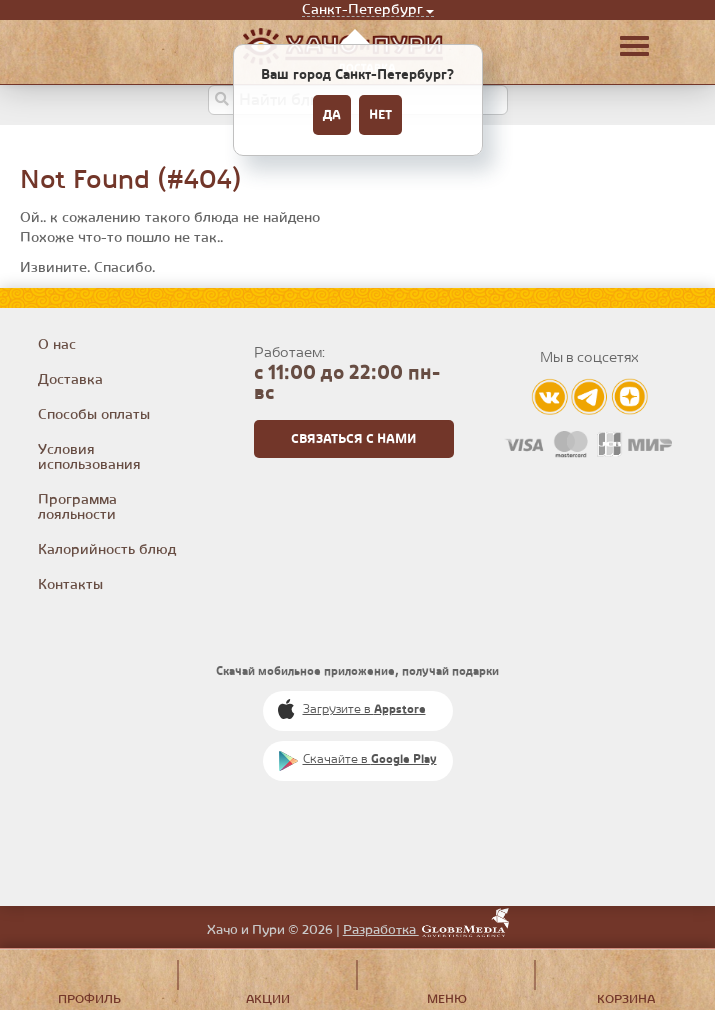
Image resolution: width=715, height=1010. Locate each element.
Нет (380, 115)
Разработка (426, 930)
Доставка (70, 380)
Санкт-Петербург (362, 10)
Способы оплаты (94, 415)
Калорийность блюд (107, 550)
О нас (57, 345)
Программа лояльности (77, 507)
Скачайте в (370, 759)
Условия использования (89, 457)
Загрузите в (364, 709)
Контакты (70, 585)
